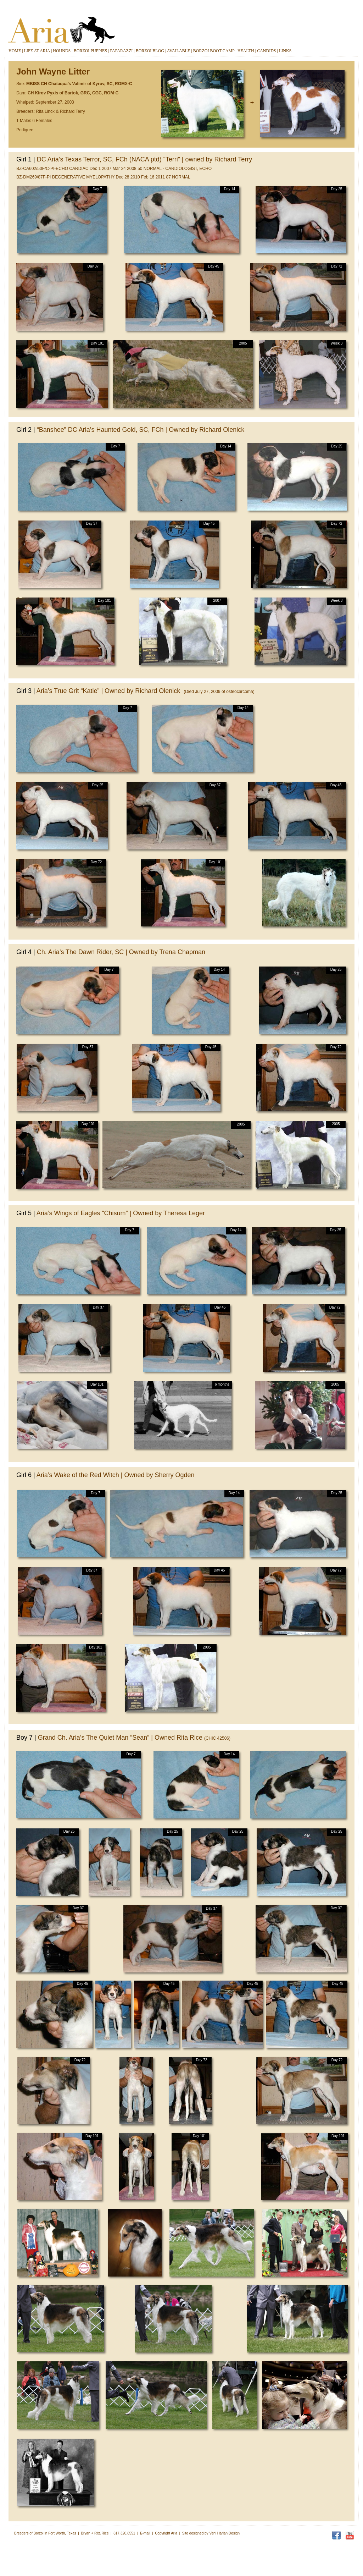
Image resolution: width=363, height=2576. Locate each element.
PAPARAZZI (121, 50)
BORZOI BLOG (150, 50)
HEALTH (246, 50)
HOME (15, 50)
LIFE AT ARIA (37, 50)
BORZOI (90, 50)
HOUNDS (62, 50)
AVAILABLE (178, 50)
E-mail (145, 2533)
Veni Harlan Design (224, 2533)
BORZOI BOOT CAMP (214, 50)
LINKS (285, 50)
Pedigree (24, 129)
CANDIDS (266, 50)
